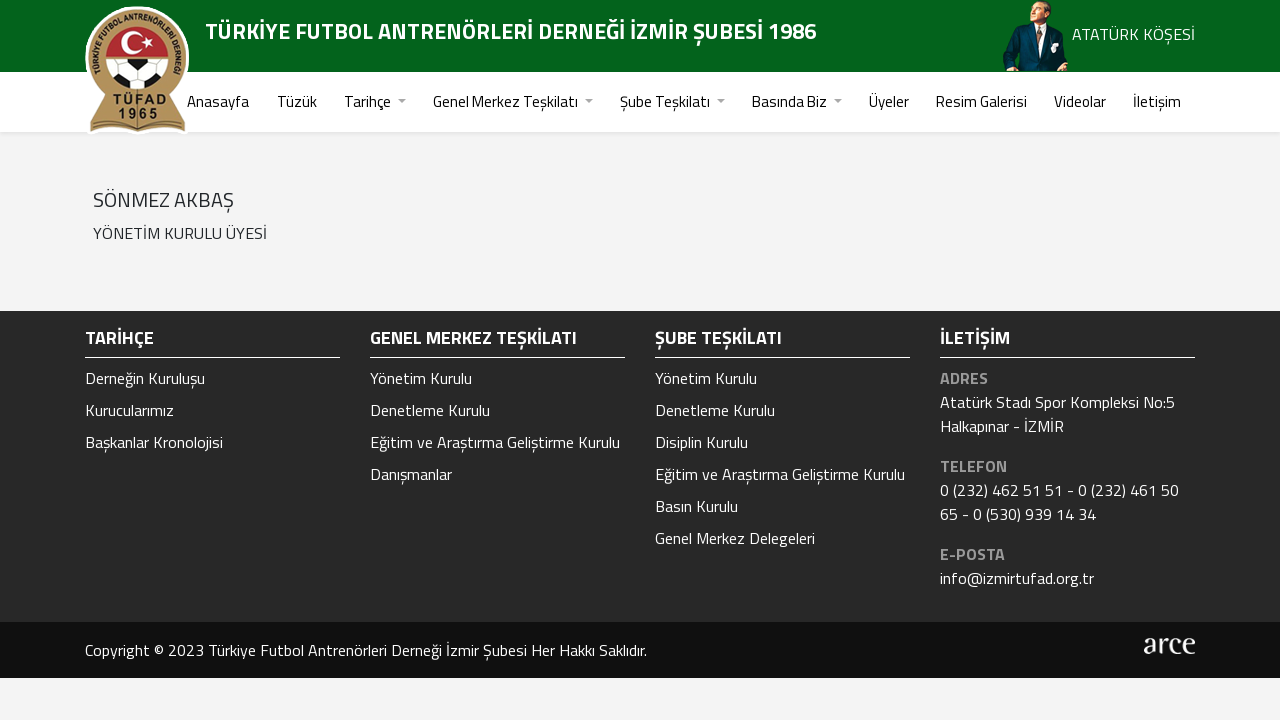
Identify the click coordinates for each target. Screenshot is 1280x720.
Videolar (1080, 101)
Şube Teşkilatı (666, 101)
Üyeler (889, 101)
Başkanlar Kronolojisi (154, 442)
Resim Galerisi (981, 101)
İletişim (1157, 101)
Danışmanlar (411, 474)
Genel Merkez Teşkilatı (507, 101)
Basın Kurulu (696, 506)
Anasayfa (218, 101)
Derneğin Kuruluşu (145, 378)
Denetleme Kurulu (430, 410)
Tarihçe (369, 101)
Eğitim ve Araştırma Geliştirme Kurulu (495, 442)
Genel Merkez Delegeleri (735, 538)
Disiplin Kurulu (701, 442)
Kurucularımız (129, 410)
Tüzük (297, 101)
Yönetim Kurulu (421, 378)
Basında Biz (791, 101)
